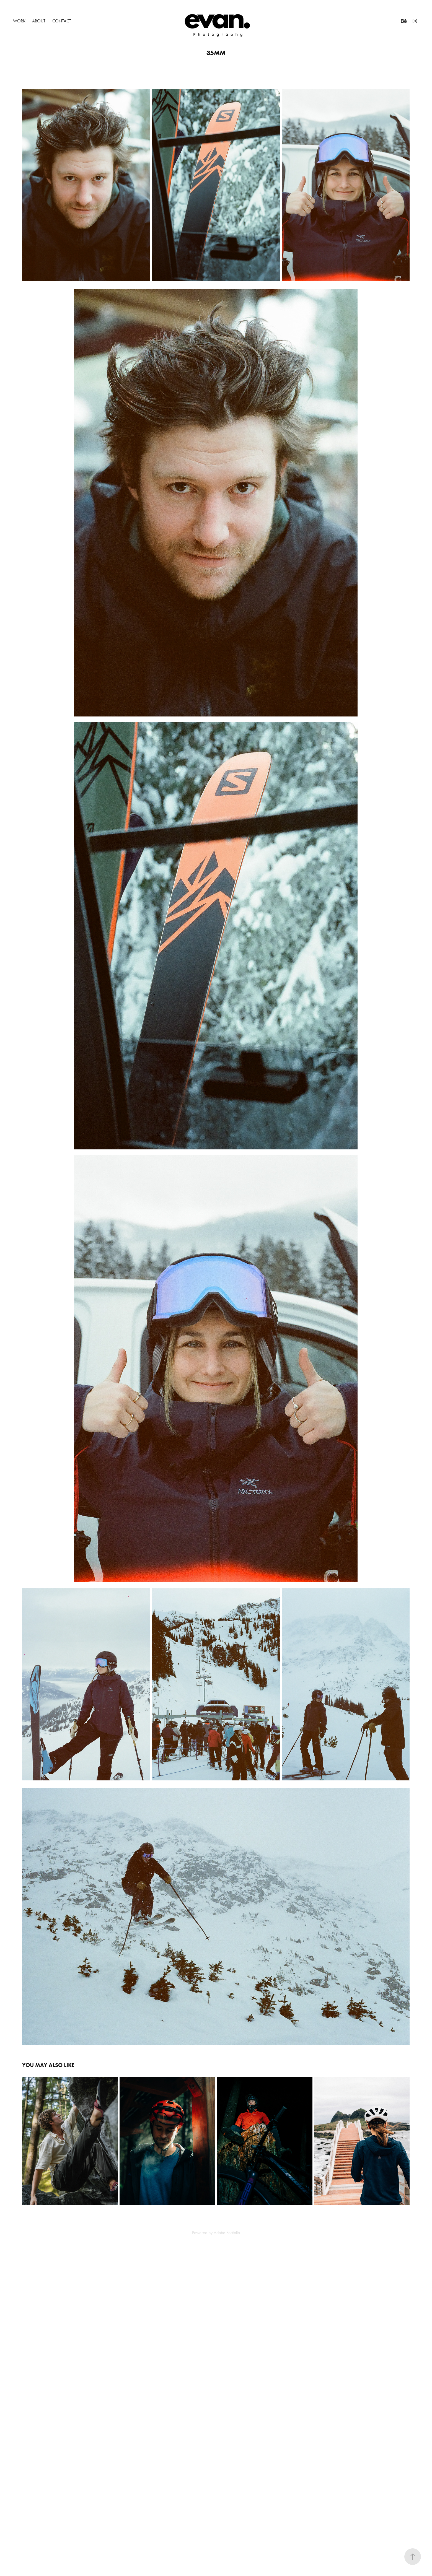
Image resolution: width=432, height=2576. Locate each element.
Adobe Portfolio (227, 2232)
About (38, 21)
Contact (61, 21)
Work (19, 21)
